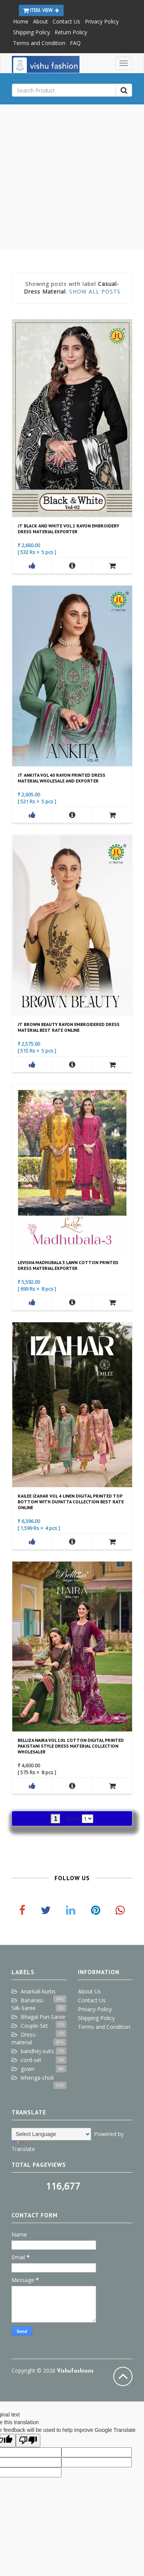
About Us (89, 1991)
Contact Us (66, 21)
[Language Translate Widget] (51, 2134)
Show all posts (95, 291)
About (40, 21)
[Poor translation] (28, 2440)
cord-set (31, 2060)
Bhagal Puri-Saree (43, 2016)
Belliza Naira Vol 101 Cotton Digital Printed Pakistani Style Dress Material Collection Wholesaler (71, 1746)
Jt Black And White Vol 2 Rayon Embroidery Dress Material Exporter (68, 528)
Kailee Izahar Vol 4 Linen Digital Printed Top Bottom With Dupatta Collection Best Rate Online (71, 1501)
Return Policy (71, 32)
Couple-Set (34, 2025)
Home (20, 21)
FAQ (75, 43)
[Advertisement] (72, 176)
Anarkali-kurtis (38, 1991)
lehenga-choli (37, 2077)
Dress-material (24, 2038)
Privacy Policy (102, 21)
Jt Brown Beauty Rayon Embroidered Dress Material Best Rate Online (68, 1027)
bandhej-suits (37, 2051)
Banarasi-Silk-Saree (28, 2004)
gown (28, 2068)
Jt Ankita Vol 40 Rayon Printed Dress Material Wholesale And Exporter (61, 778)
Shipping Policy (31, 32)
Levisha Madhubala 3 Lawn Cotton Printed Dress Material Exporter (68, 1265)
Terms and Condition (39, 43)
